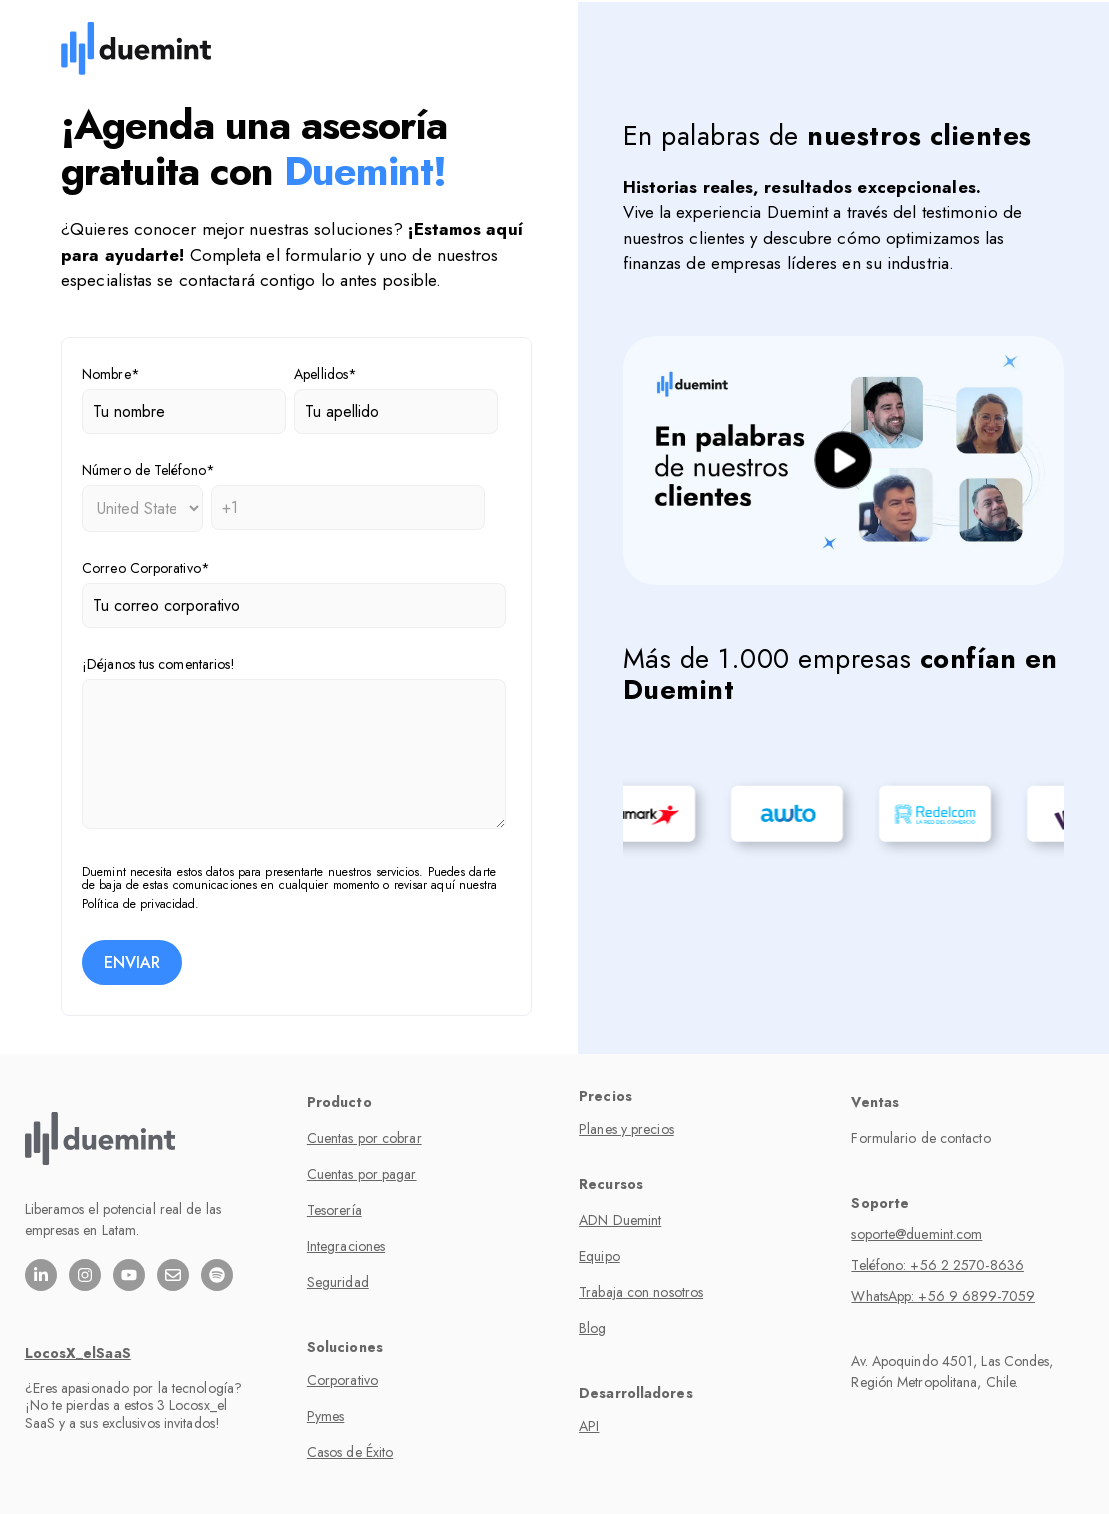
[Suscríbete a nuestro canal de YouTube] (129, 1275)
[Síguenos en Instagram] (85, 1275)
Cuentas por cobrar (364, 1138)
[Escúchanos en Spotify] (217, 1275)
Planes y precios (626, 1129)
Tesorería (334, 1210)
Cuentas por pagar (362, 1174)
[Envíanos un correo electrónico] (173, 1275)
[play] (843, 460)
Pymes (326, 1416)
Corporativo (342, 1380)
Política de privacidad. (140, 904)
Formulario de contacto (920, 1138)
